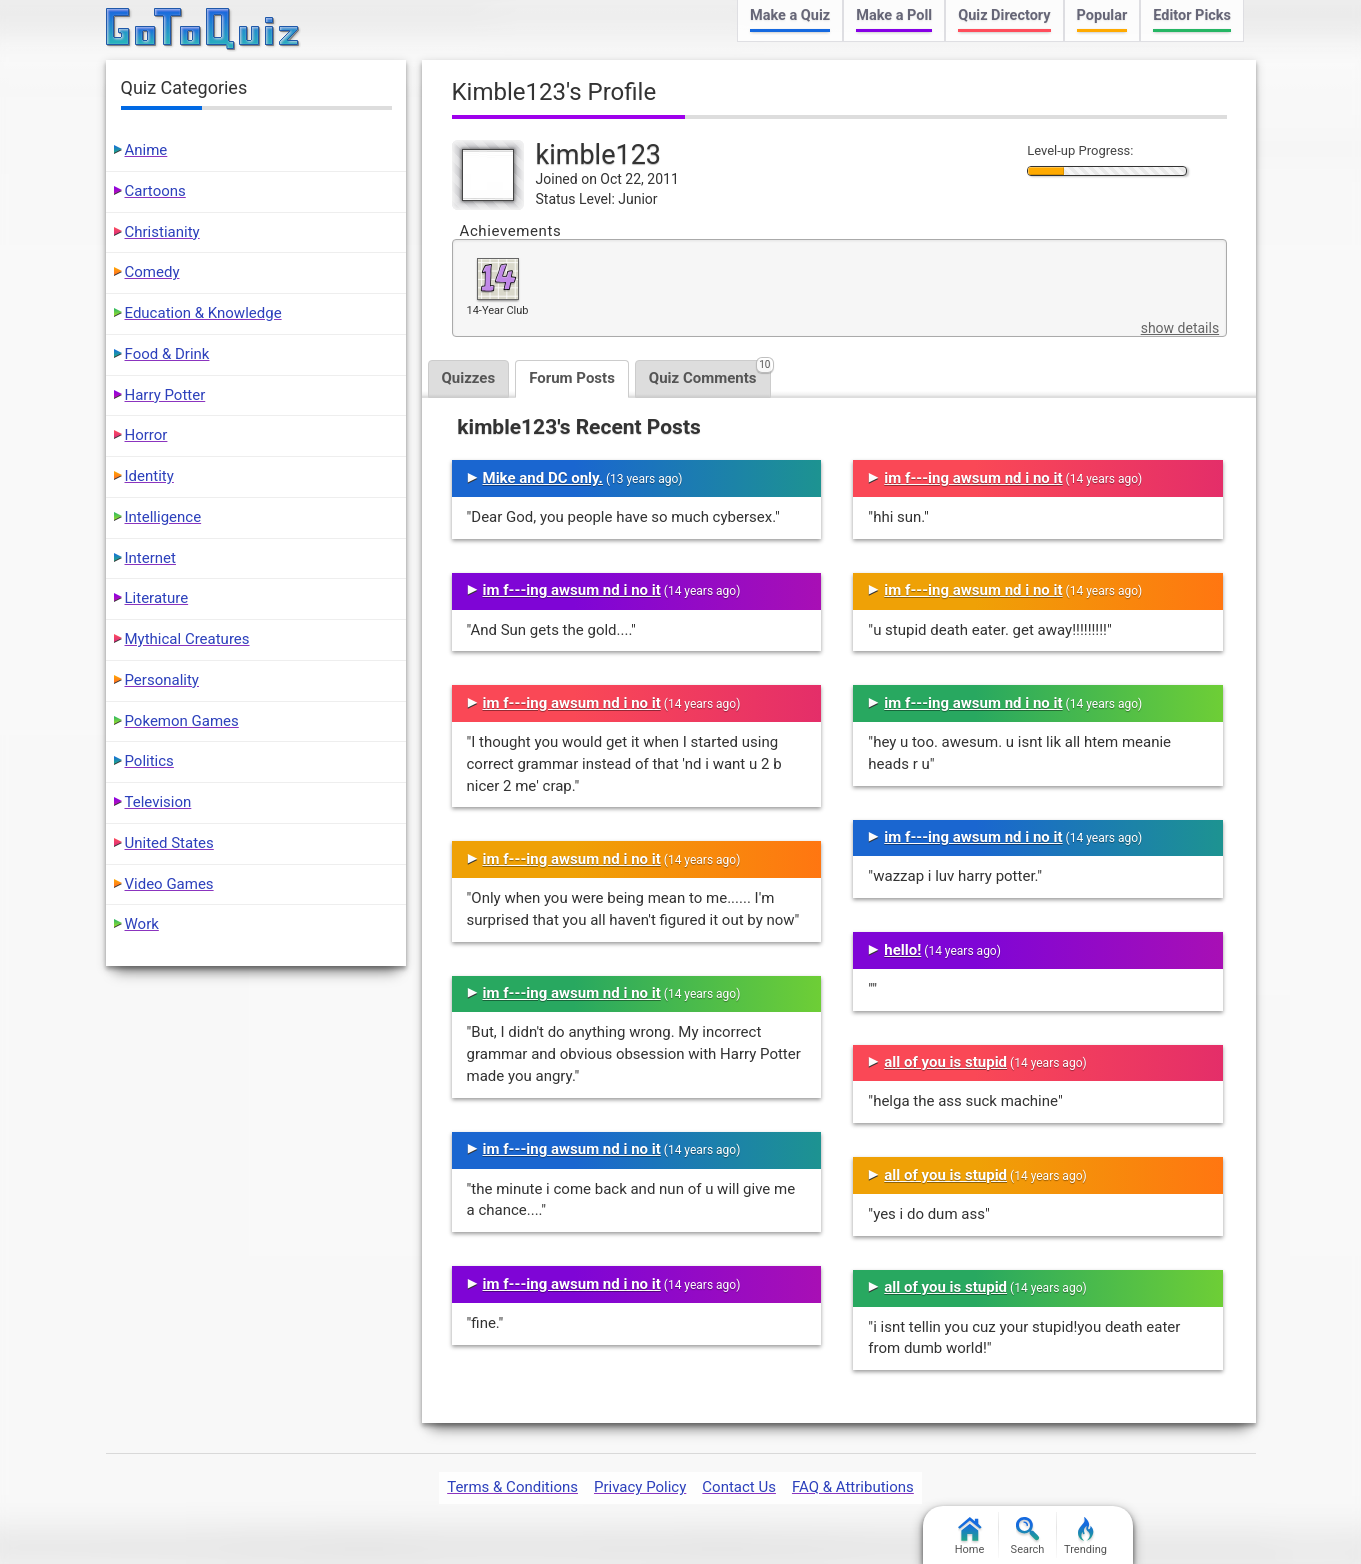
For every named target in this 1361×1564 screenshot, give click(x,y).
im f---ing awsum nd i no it (572, 590)
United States (169, 843)
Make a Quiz (790, 15)
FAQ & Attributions (853, 1487)
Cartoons (155, 191)
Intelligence (163, 517)
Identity (149, 476)
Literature (157, 598)
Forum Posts (572, 378)
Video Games (169, 884)
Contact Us (739, 1487)
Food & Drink (167, 354)
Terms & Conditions (512, 1487)
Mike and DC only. (543, 478)
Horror (146, 435)
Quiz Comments (710, 373)
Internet (150, 558)
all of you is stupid (945, 1062)
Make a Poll (894, 15)
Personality (162, 680)
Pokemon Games (182, 721)
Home (970, 1536)
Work (142, 924)
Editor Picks (1192, 15)
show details (1180, 328)
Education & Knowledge (203, 313)
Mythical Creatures (187, 639)
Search (1028, 1536)
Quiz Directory (1004, 15)
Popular (1102, 15)
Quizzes (469, 378)
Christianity (162, 232)
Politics (149, 761)
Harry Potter (165, 395)
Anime (146, 150)
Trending (1085, 1536)
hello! (902, 950)
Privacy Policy (640, 1487)
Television (158, 802)
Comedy (152, 272)
